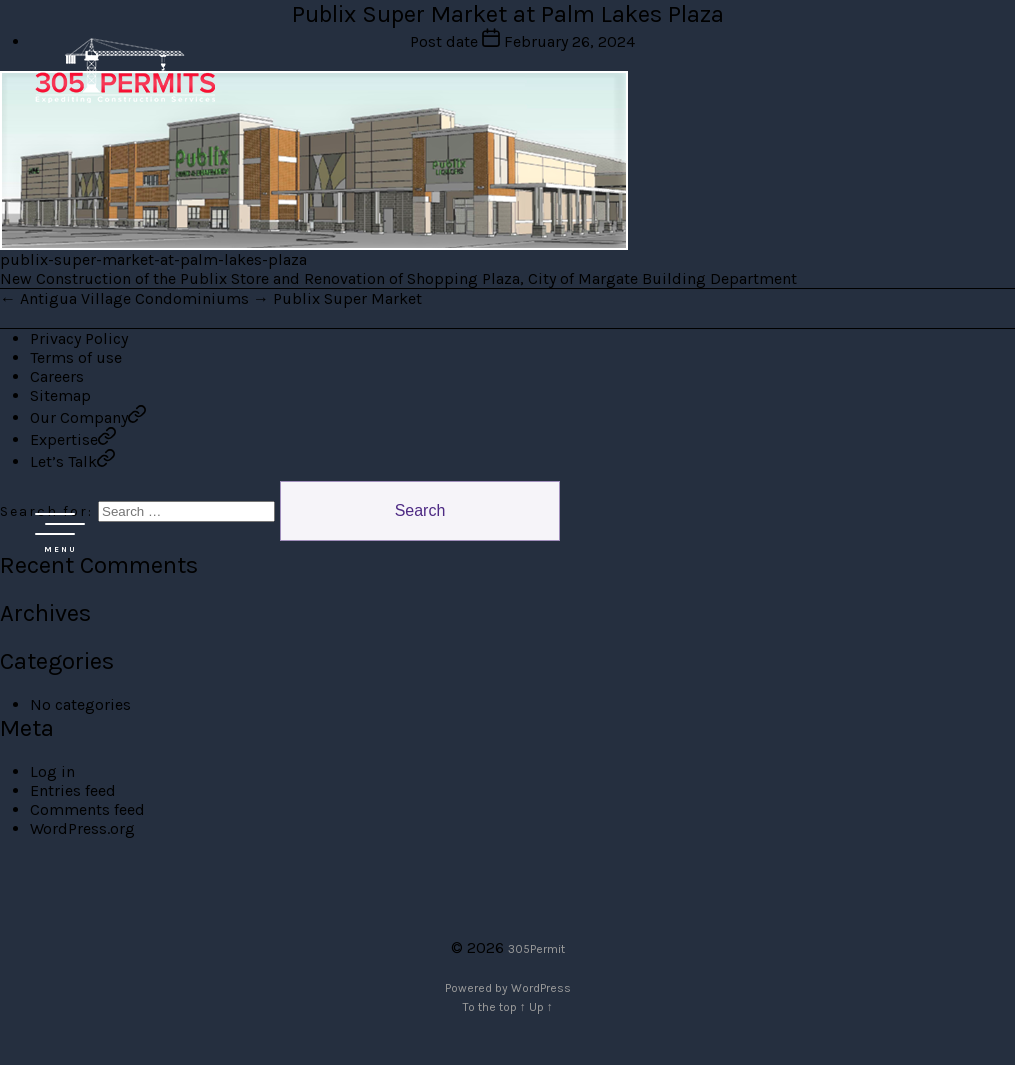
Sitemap (60, 395)
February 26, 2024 (569, 41)
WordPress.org (82, 828)
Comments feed (87, 809)
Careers (57, 376)
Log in (52, 771)
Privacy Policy (79, 338)
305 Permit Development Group (125, 70)
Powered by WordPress (508, 988)
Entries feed (73, 790)
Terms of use (76, 357)
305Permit (536, 949)
